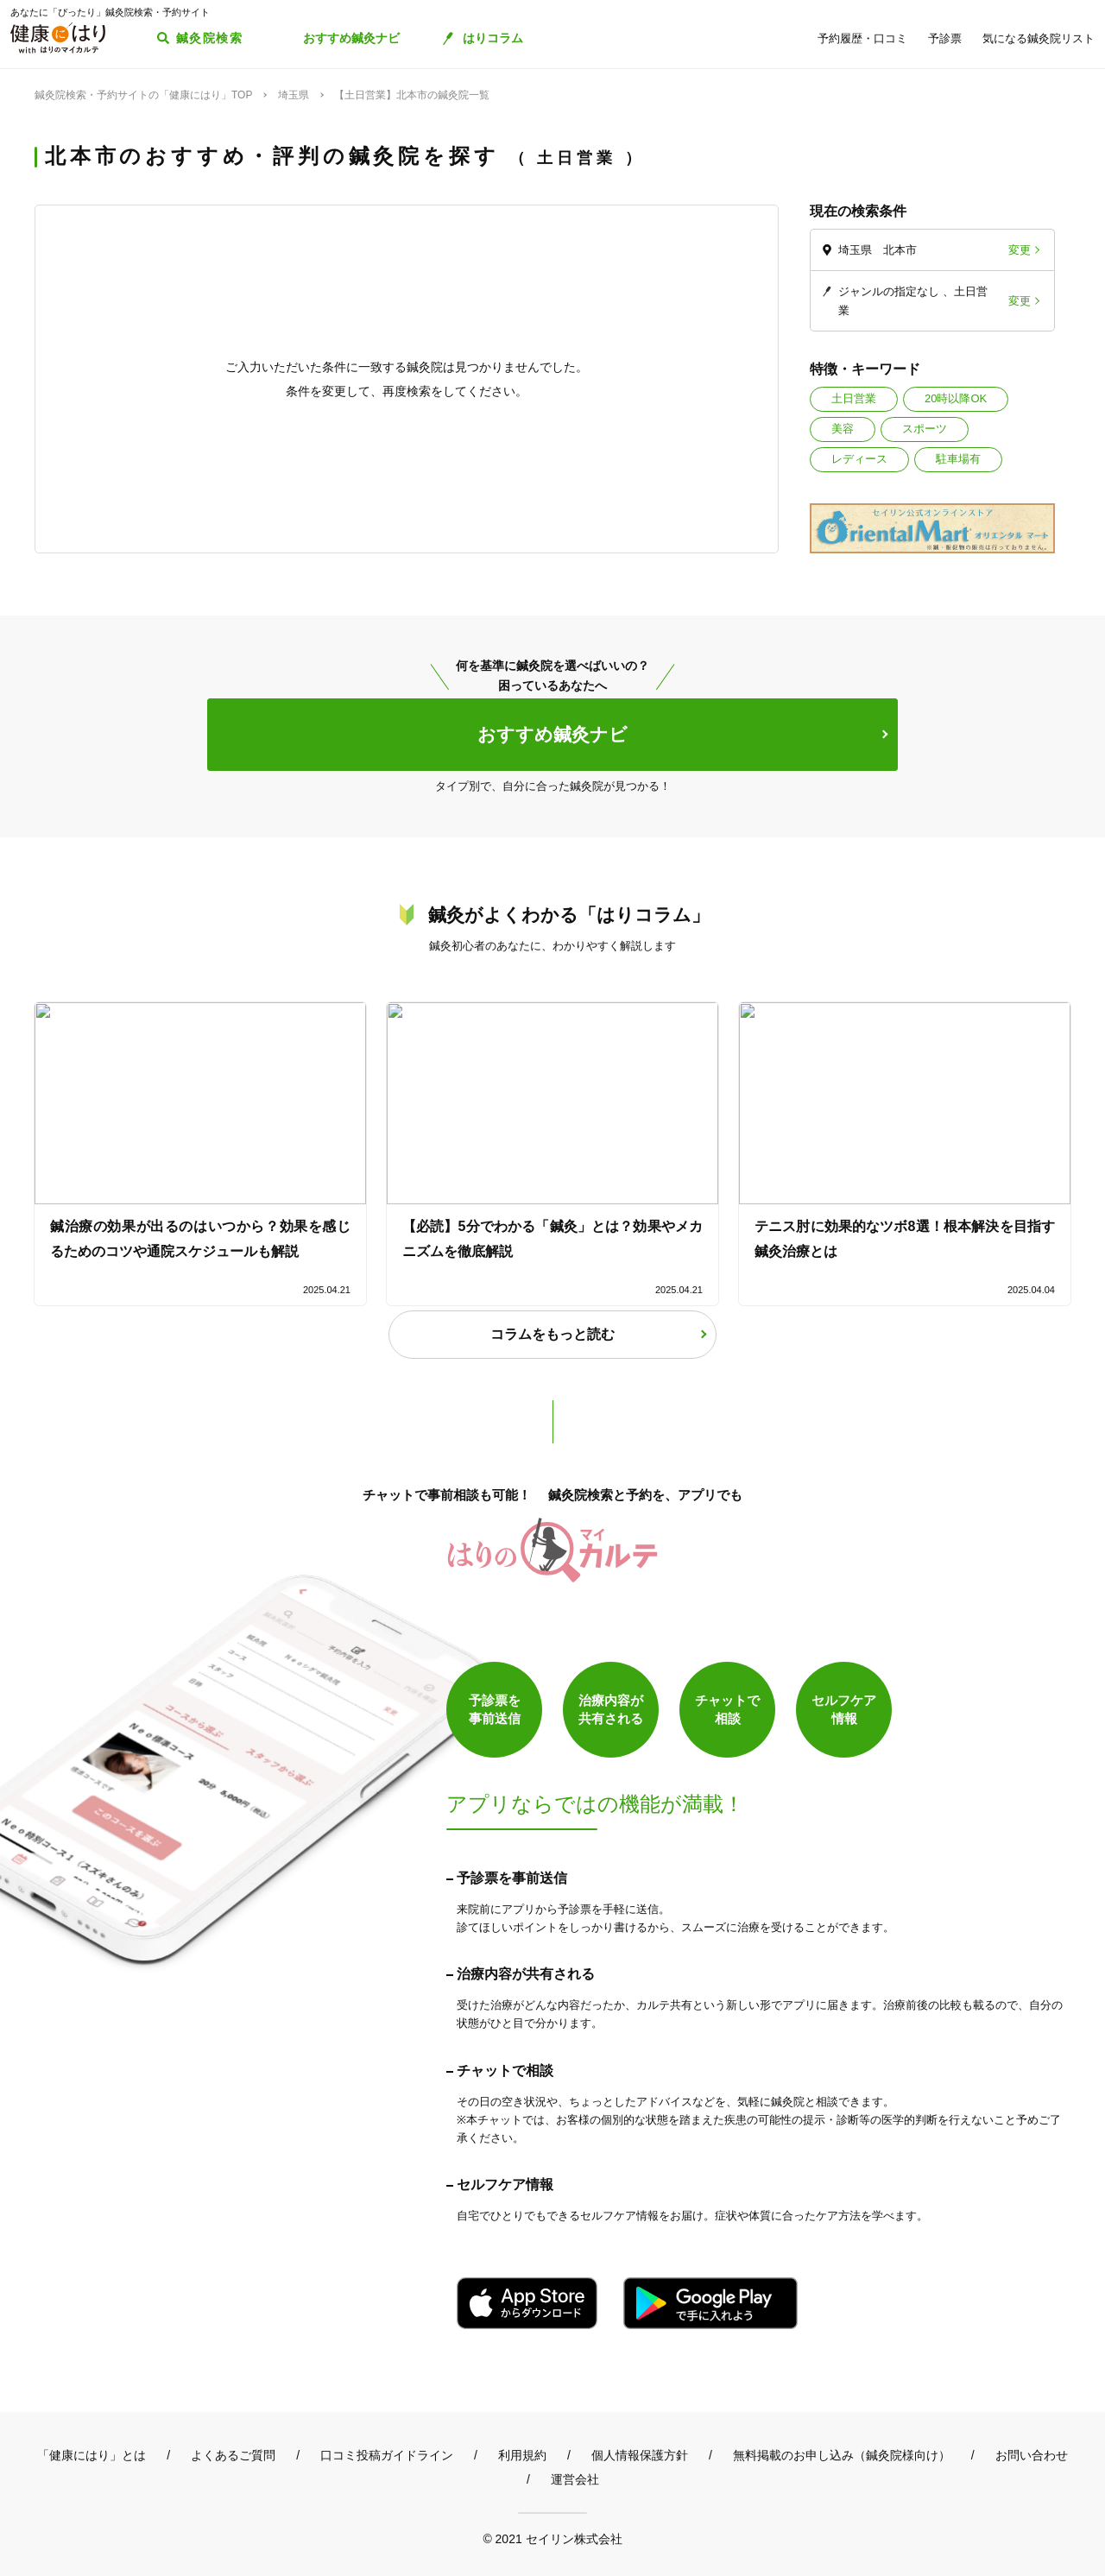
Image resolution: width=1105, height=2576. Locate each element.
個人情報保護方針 (639, 2455)
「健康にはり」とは (91, 2455)
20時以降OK (956, 398)
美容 (842, 428)
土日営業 (853, 398)
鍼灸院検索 (209, 38)
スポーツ (924, 428)
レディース (859, 458)
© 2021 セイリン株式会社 (552, 2538)
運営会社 (575, 2479)
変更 (1019, 250)
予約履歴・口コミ (862, 38)
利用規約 (522, 2455)
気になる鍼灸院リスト (1038, 38)
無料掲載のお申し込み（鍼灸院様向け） (841, 2455)
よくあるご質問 (233, 2455)
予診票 (945, 38)
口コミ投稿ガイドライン (386, 2455)
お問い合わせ (1031, 2455)
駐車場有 (958, 458)
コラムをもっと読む (552, 1334)
